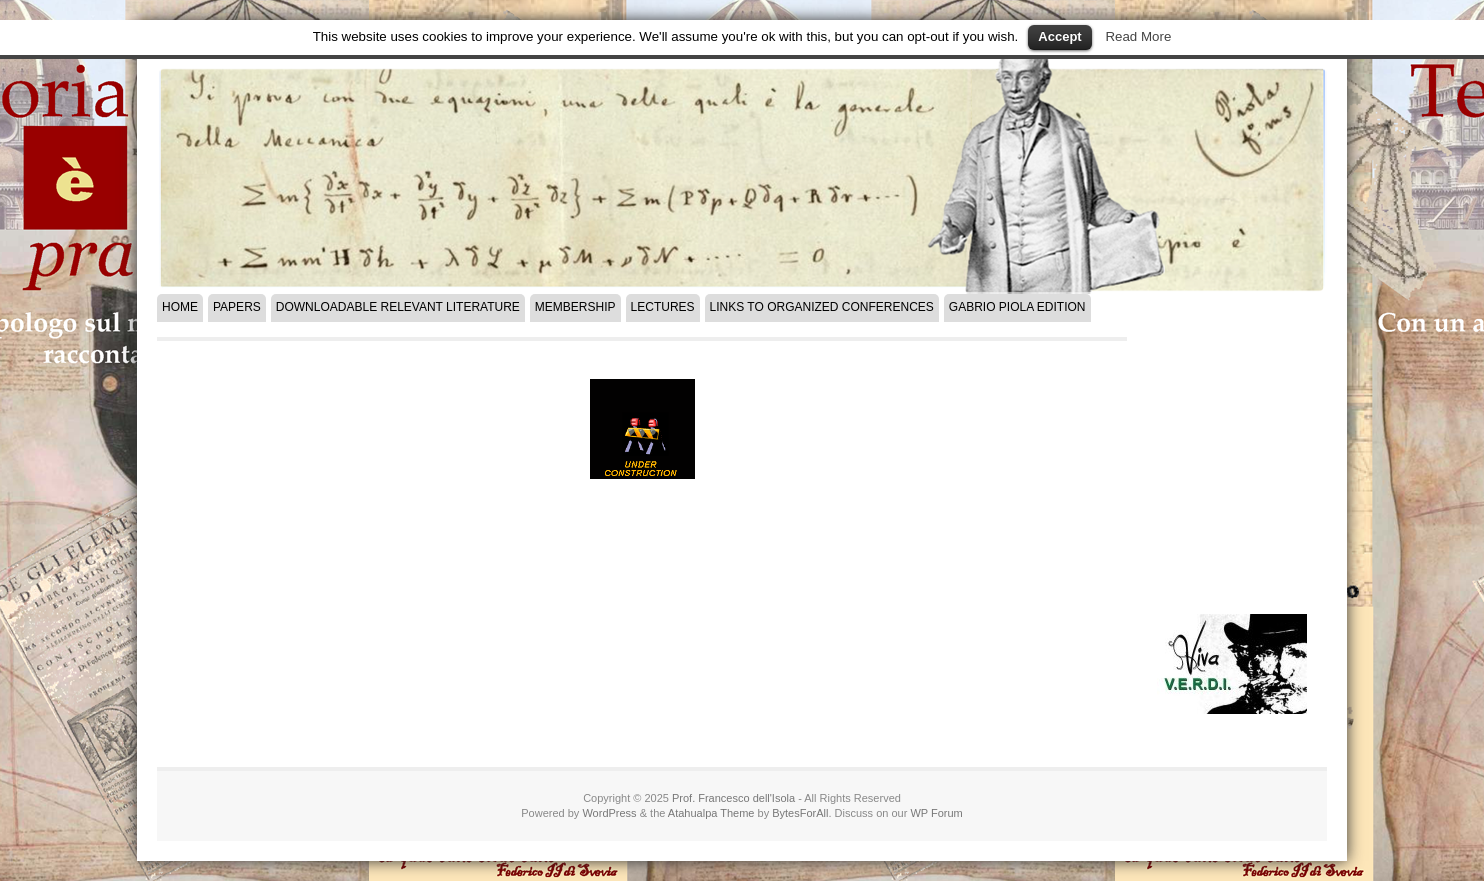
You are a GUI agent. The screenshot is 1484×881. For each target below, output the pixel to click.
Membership (575, 307)
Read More (1138, 36)
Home (180, 307)
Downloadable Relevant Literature (398, 307)
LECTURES (663, 307)
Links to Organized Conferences (822, 307)
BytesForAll (800, 813)
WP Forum (936, 813)
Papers (237, 307)
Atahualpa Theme (711, 813)
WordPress (609, 813)
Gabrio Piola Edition (1017, 307)
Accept (1059, 36)
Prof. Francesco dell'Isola (733, 798)
